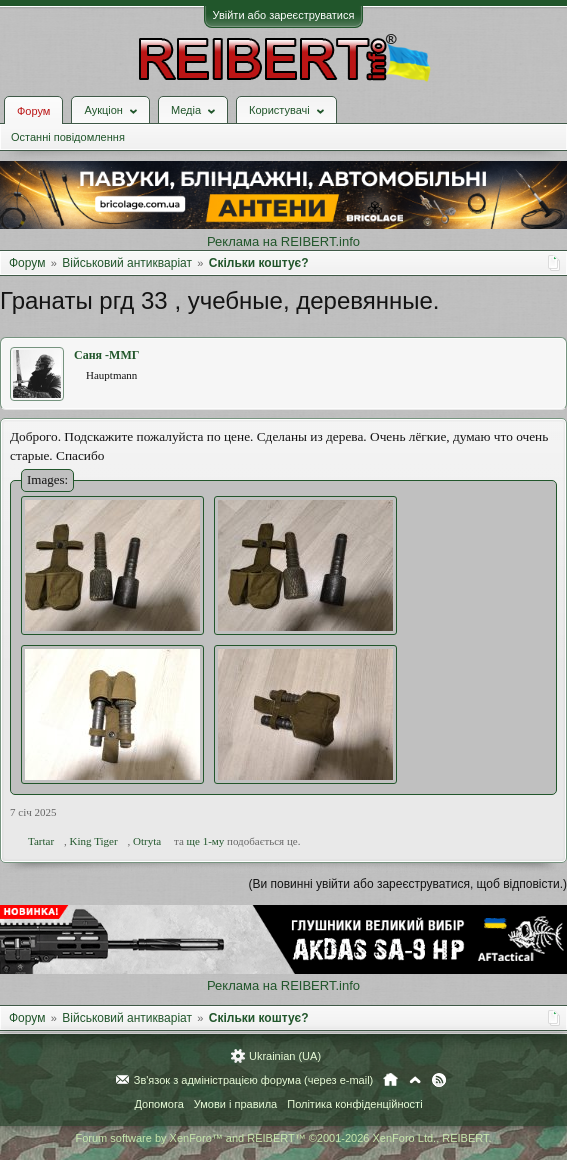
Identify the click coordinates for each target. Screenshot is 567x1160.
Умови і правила (235, 1104)
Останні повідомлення (68, 137)
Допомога (158, 1104)
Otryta (147, 841)
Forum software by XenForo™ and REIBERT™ (283, 1138)
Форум (33, 111)
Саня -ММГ (106, 355)
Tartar (41, 841)
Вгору (415, 1080)
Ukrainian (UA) (285, 1056)
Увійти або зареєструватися (284, 15)
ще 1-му (206, 841)
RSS (439, 1080)
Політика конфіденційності (354, 1104)
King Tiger (94, 841)
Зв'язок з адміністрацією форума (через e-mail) (254, 1080)
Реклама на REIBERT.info (283, 241)
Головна (390, 1080)
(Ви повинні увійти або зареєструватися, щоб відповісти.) (408, 884)
